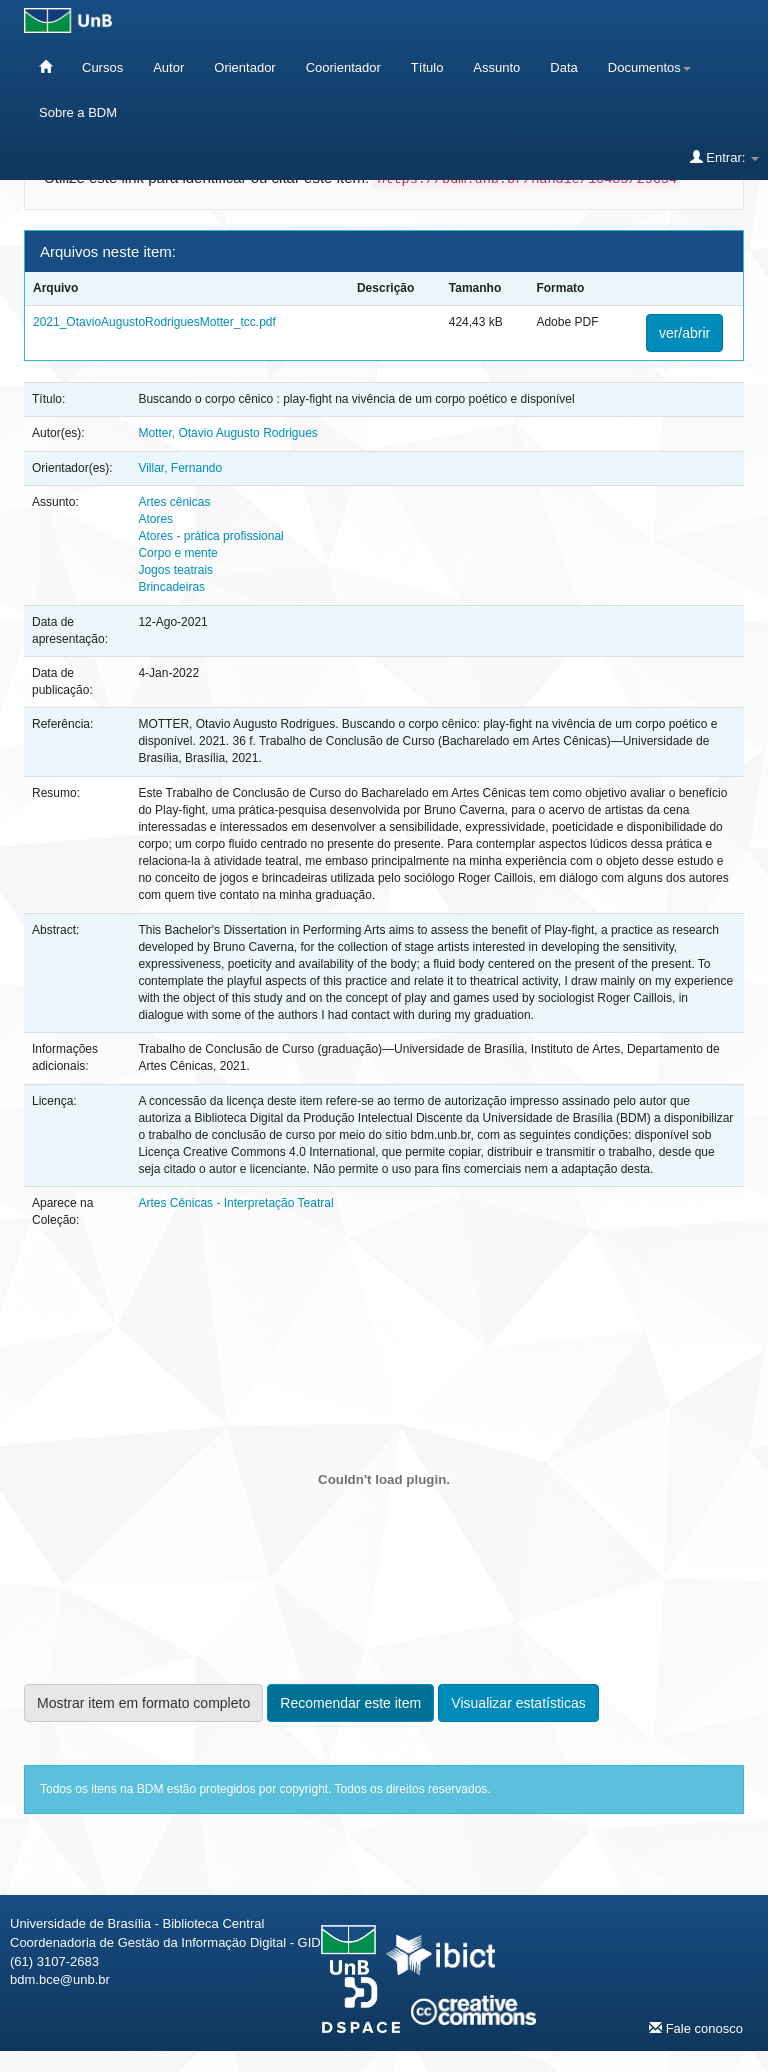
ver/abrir (684, 333)
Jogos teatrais (175, 570)
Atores (155, 519)
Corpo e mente (177, 553)
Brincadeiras (171, 587)
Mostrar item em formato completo (143, 1703)
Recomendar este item (350, 1703)
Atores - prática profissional (210, 536)
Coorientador (343, 67)
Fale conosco (696, 2028)
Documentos (649, 67)
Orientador (244, 67)
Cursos (102, 67)
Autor (168, 67)
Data (563, 67)
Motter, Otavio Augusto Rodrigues (227, 433)
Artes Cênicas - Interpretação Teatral (235, 1203)
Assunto (496, 67)
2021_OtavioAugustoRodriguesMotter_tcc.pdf (154, 322)
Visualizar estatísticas (518, 1703)
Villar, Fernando (180, 468)
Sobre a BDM (78, 112)
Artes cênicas (174, 502)
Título (427, 67)
